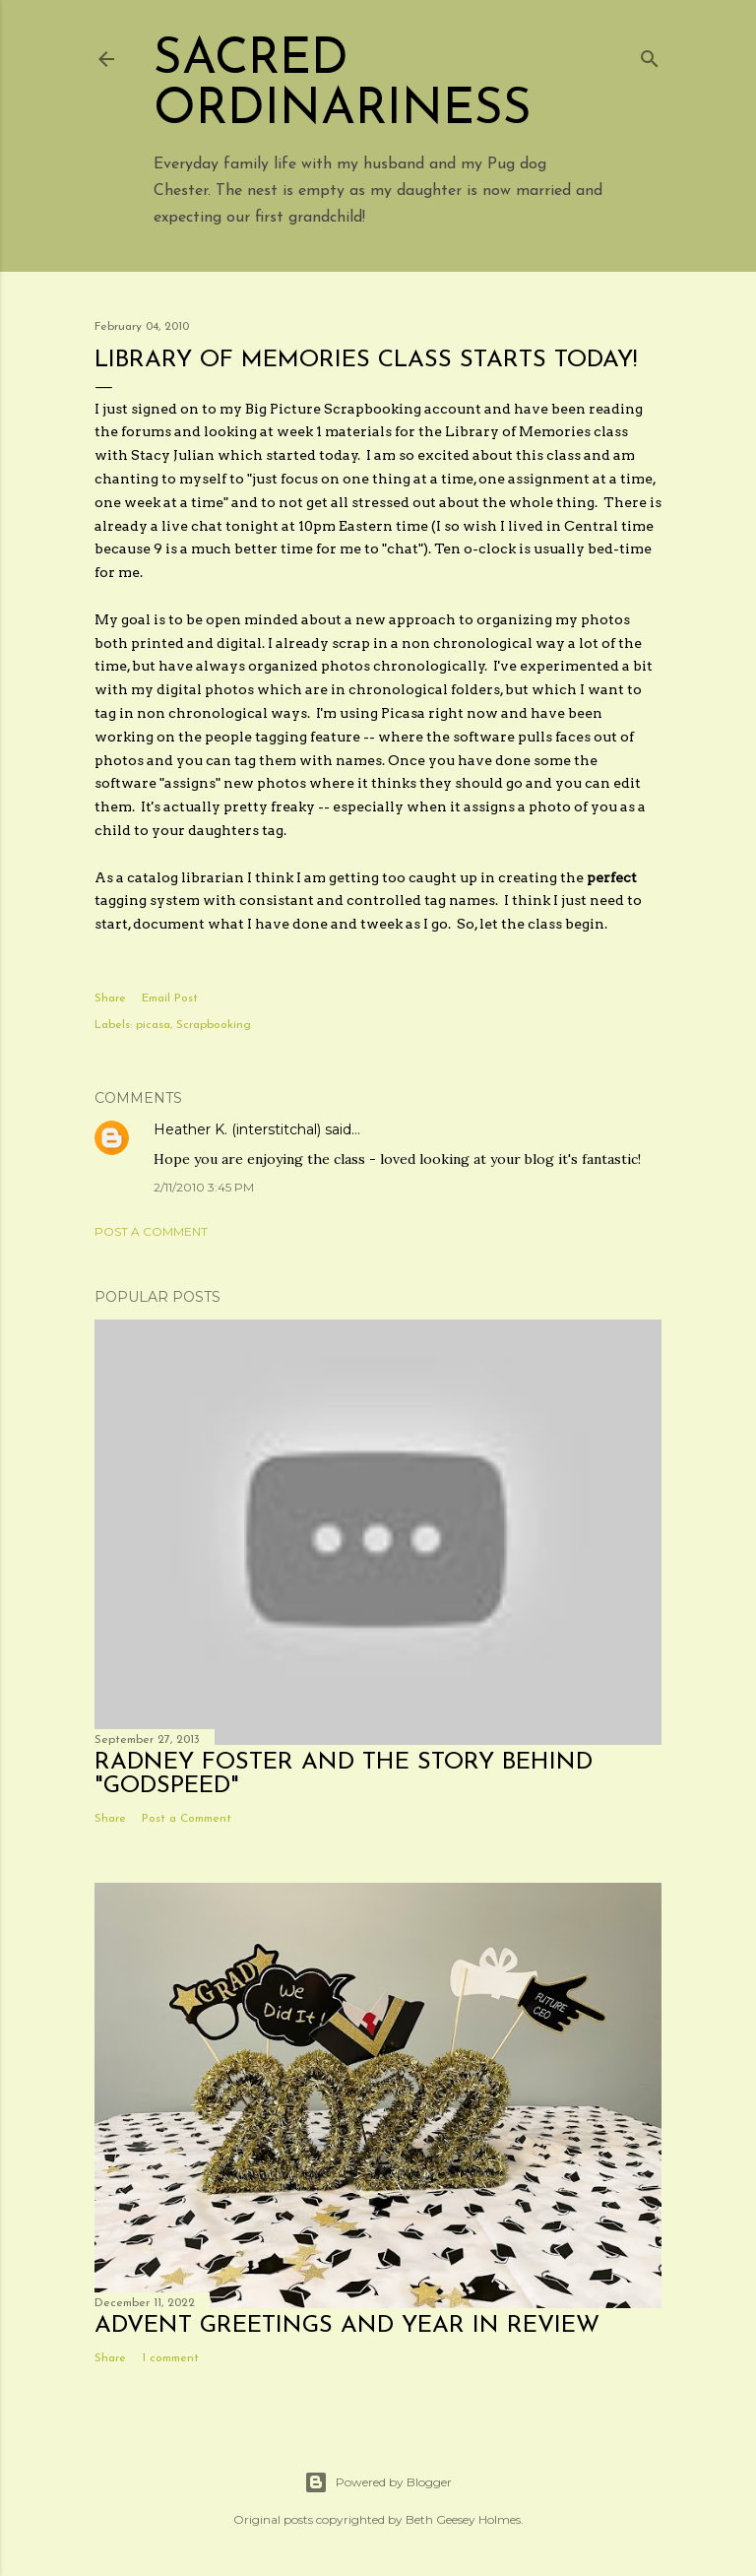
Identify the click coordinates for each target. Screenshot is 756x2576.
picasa (153, 1025)
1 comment (170, 2358)
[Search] (650, 54)
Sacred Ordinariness (343, 85)
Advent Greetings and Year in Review (346, 2326)
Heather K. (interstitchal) (237, 1129)
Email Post (170, 998)
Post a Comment (151, 1231)
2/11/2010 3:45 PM (204, 1187)
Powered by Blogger (378, 2482)
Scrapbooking (213, 1025)
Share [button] (110, 998)
